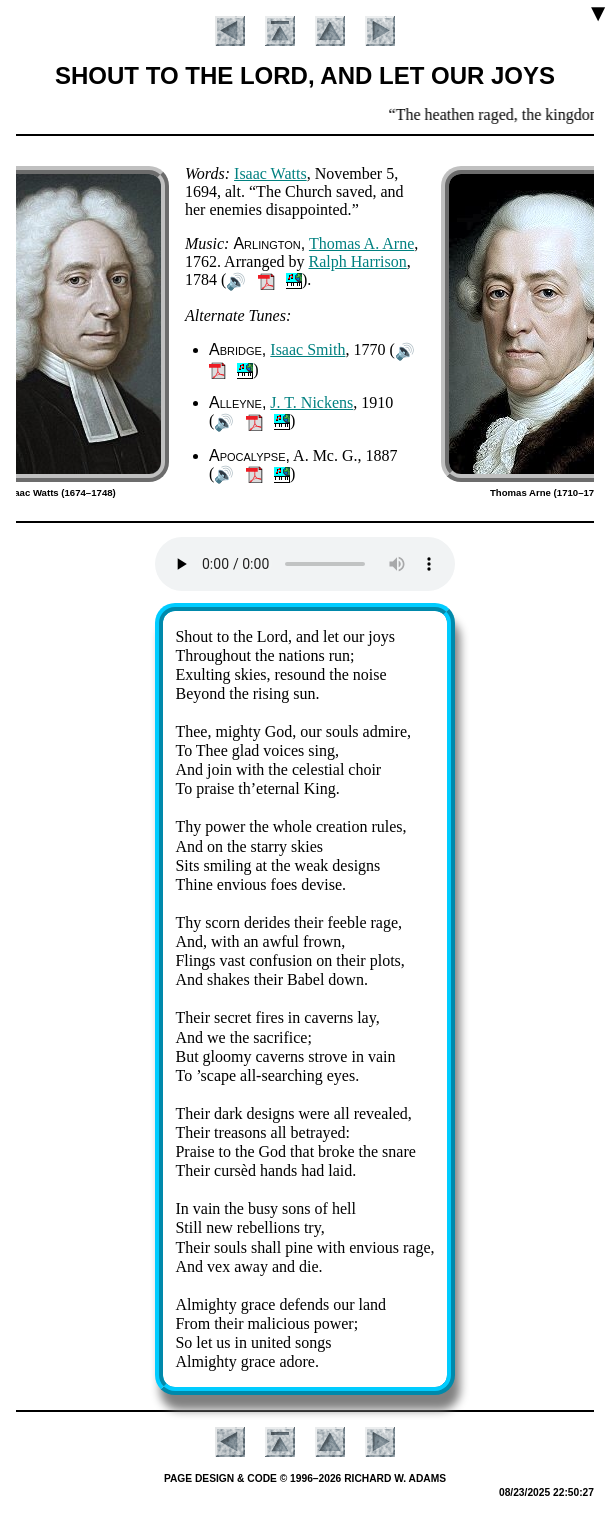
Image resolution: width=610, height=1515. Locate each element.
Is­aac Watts (270, 173)
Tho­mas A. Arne (361, 243)
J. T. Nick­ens (311, 402)
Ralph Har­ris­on (358, 261)
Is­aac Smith (307, 349)
